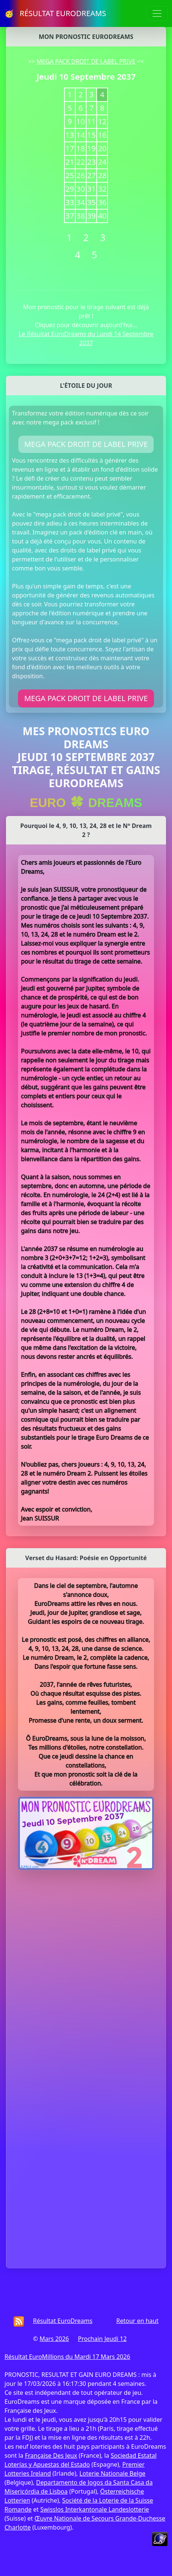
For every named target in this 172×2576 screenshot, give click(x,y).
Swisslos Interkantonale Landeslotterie (94, 2509)
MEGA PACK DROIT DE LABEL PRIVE (86, 61)
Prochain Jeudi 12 (102, 2339)
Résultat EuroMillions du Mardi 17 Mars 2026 (67, 2357)
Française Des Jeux (51, 2455)
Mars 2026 (54, 2339)
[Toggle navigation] (157, 13)
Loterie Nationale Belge (112, 2473)
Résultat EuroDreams (63, 2321)
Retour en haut (137, 2321)
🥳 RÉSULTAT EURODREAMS (55, 13)
